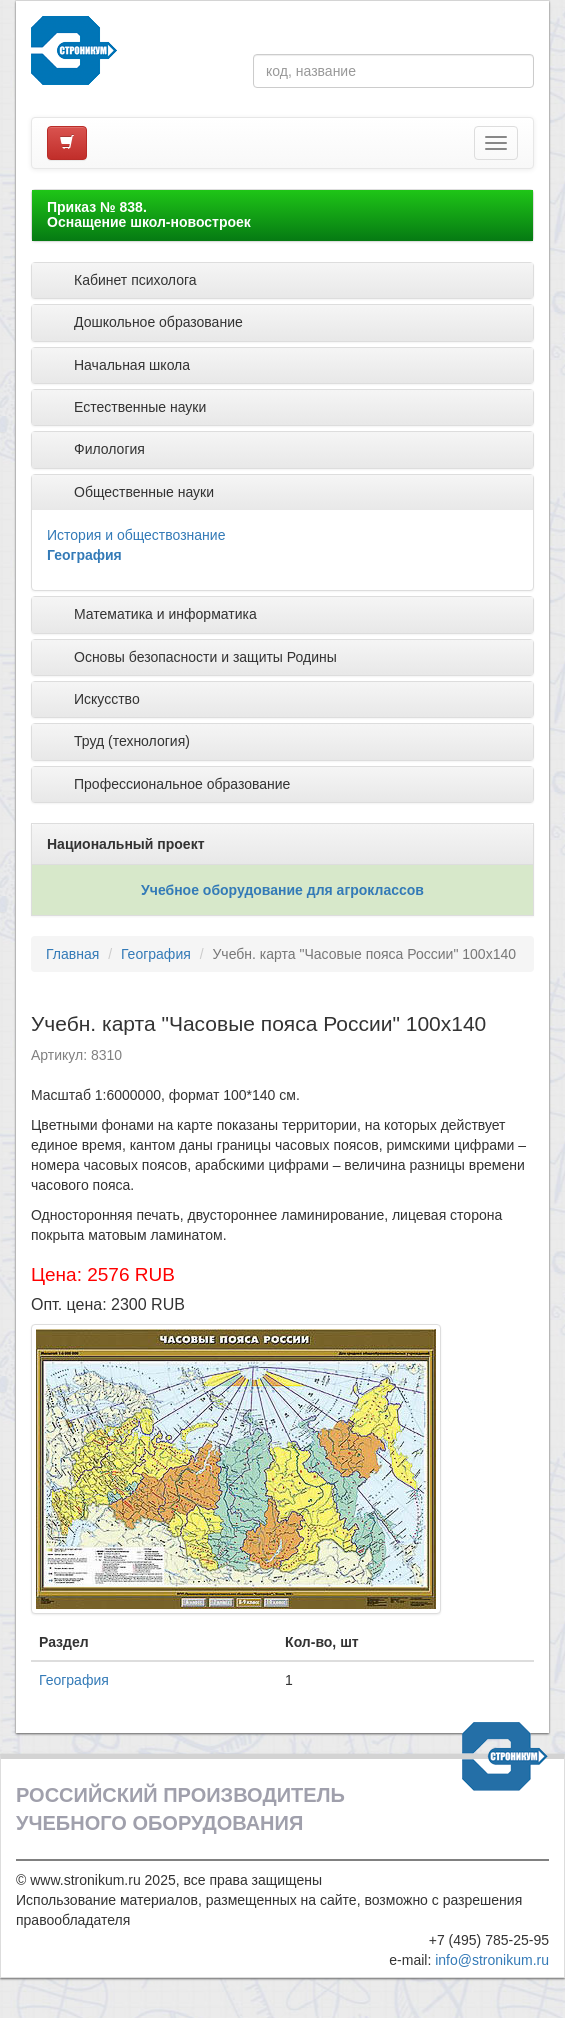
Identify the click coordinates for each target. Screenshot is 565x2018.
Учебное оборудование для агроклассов (282, 890)
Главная (72, 954)
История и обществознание (136, 535)
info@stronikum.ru (492, 1960)
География (84, 555)
